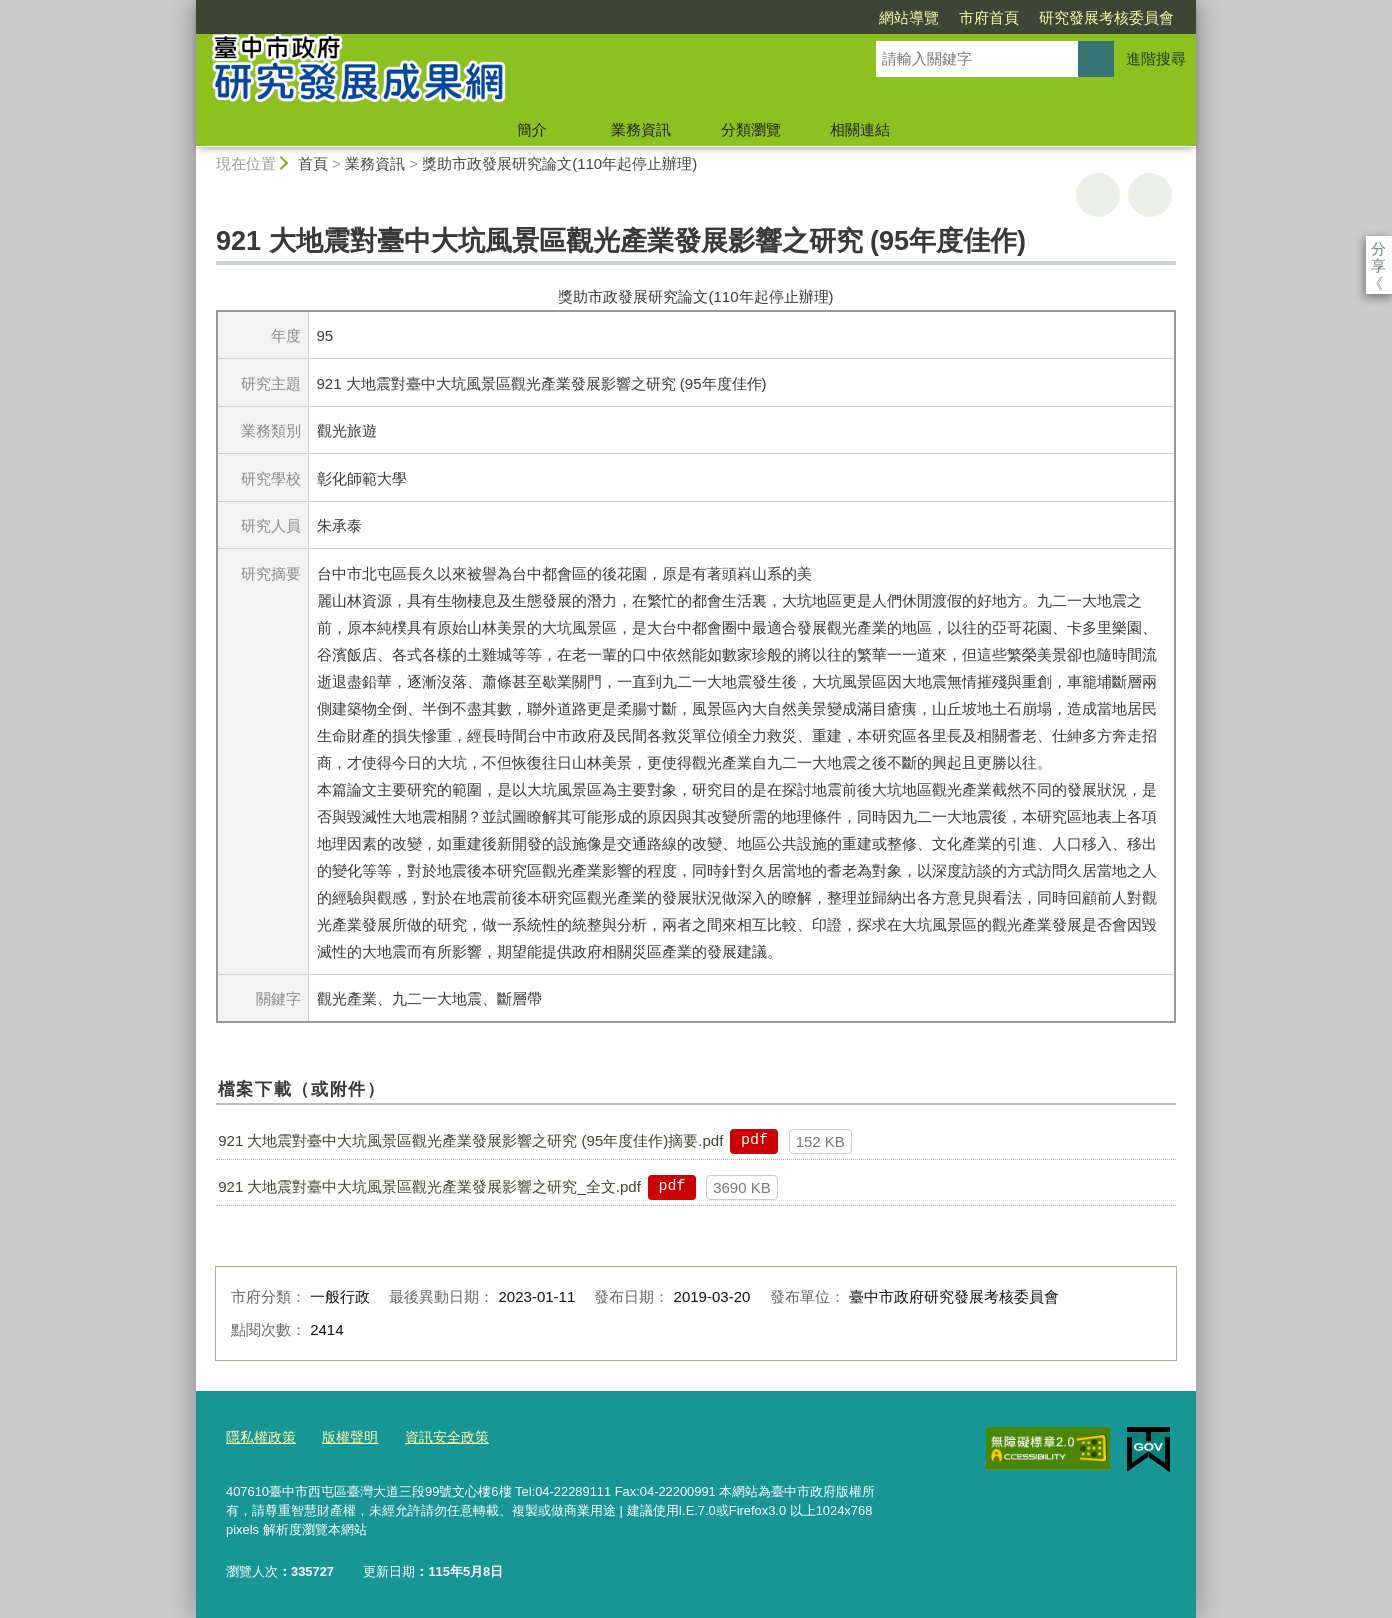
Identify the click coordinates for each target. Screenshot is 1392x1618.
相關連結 (860, 129)
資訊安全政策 (435, 1435)
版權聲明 (343, 1435)
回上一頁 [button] (1150, 195)
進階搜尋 (1156, 58)
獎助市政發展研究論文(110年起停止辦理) (559, 163)
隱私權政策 (258, 1435)
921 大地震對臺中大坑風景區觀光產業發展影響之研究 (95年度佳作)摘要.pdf (470, 1140)
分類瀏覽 (751, 129)
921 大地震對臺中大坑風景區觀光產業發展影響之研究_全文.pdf (429, 1186)
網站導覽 (794, 17)
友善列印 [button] (1098, 195)
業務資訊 (641, 129)
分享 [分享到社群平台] (1378, 248)
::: (187, 8)
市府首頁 (874, 17)
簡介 (532, 129)
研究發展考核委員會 (991, 17)
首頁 (313, 163)
